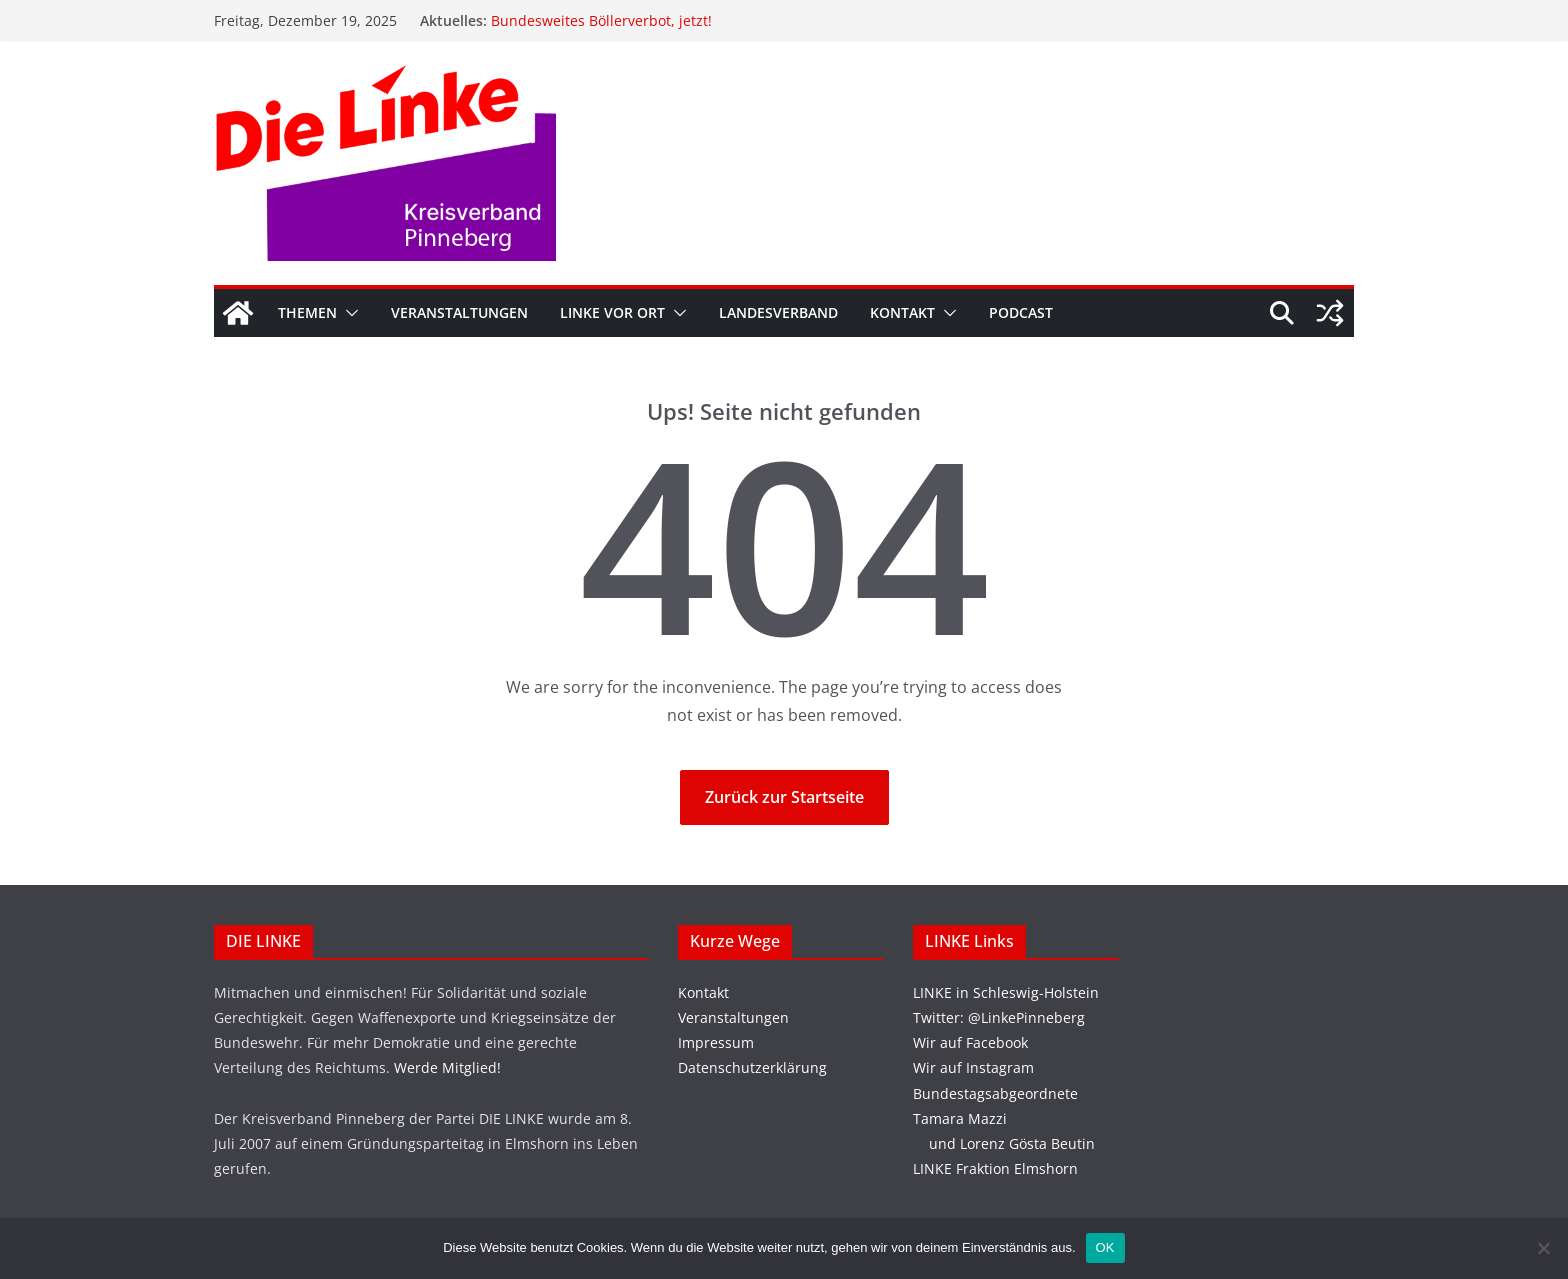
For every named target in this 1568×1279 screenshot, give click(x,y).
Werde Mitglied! (447, 1067)
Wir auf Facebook (970, 1042)
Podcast (1021, 312)
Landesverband (778, 312)
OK (1105, 1247)
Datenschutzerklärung (752, 1067)
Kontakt (902, 312)
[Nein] (1543, 1248)
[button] (348, 313)
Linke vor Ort (612, 312)
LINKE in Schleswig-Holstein (1006, 992)
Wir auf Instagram (973, 1067)
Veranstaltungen (459, 312)
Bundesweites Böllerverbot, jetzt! (601, 20)
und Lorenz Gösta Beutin (1004, 1143)
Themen (307, 312)
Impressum (716, 1042)
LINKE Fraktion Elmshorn (995, 1168)
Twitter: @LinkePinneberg (999, 1017)
